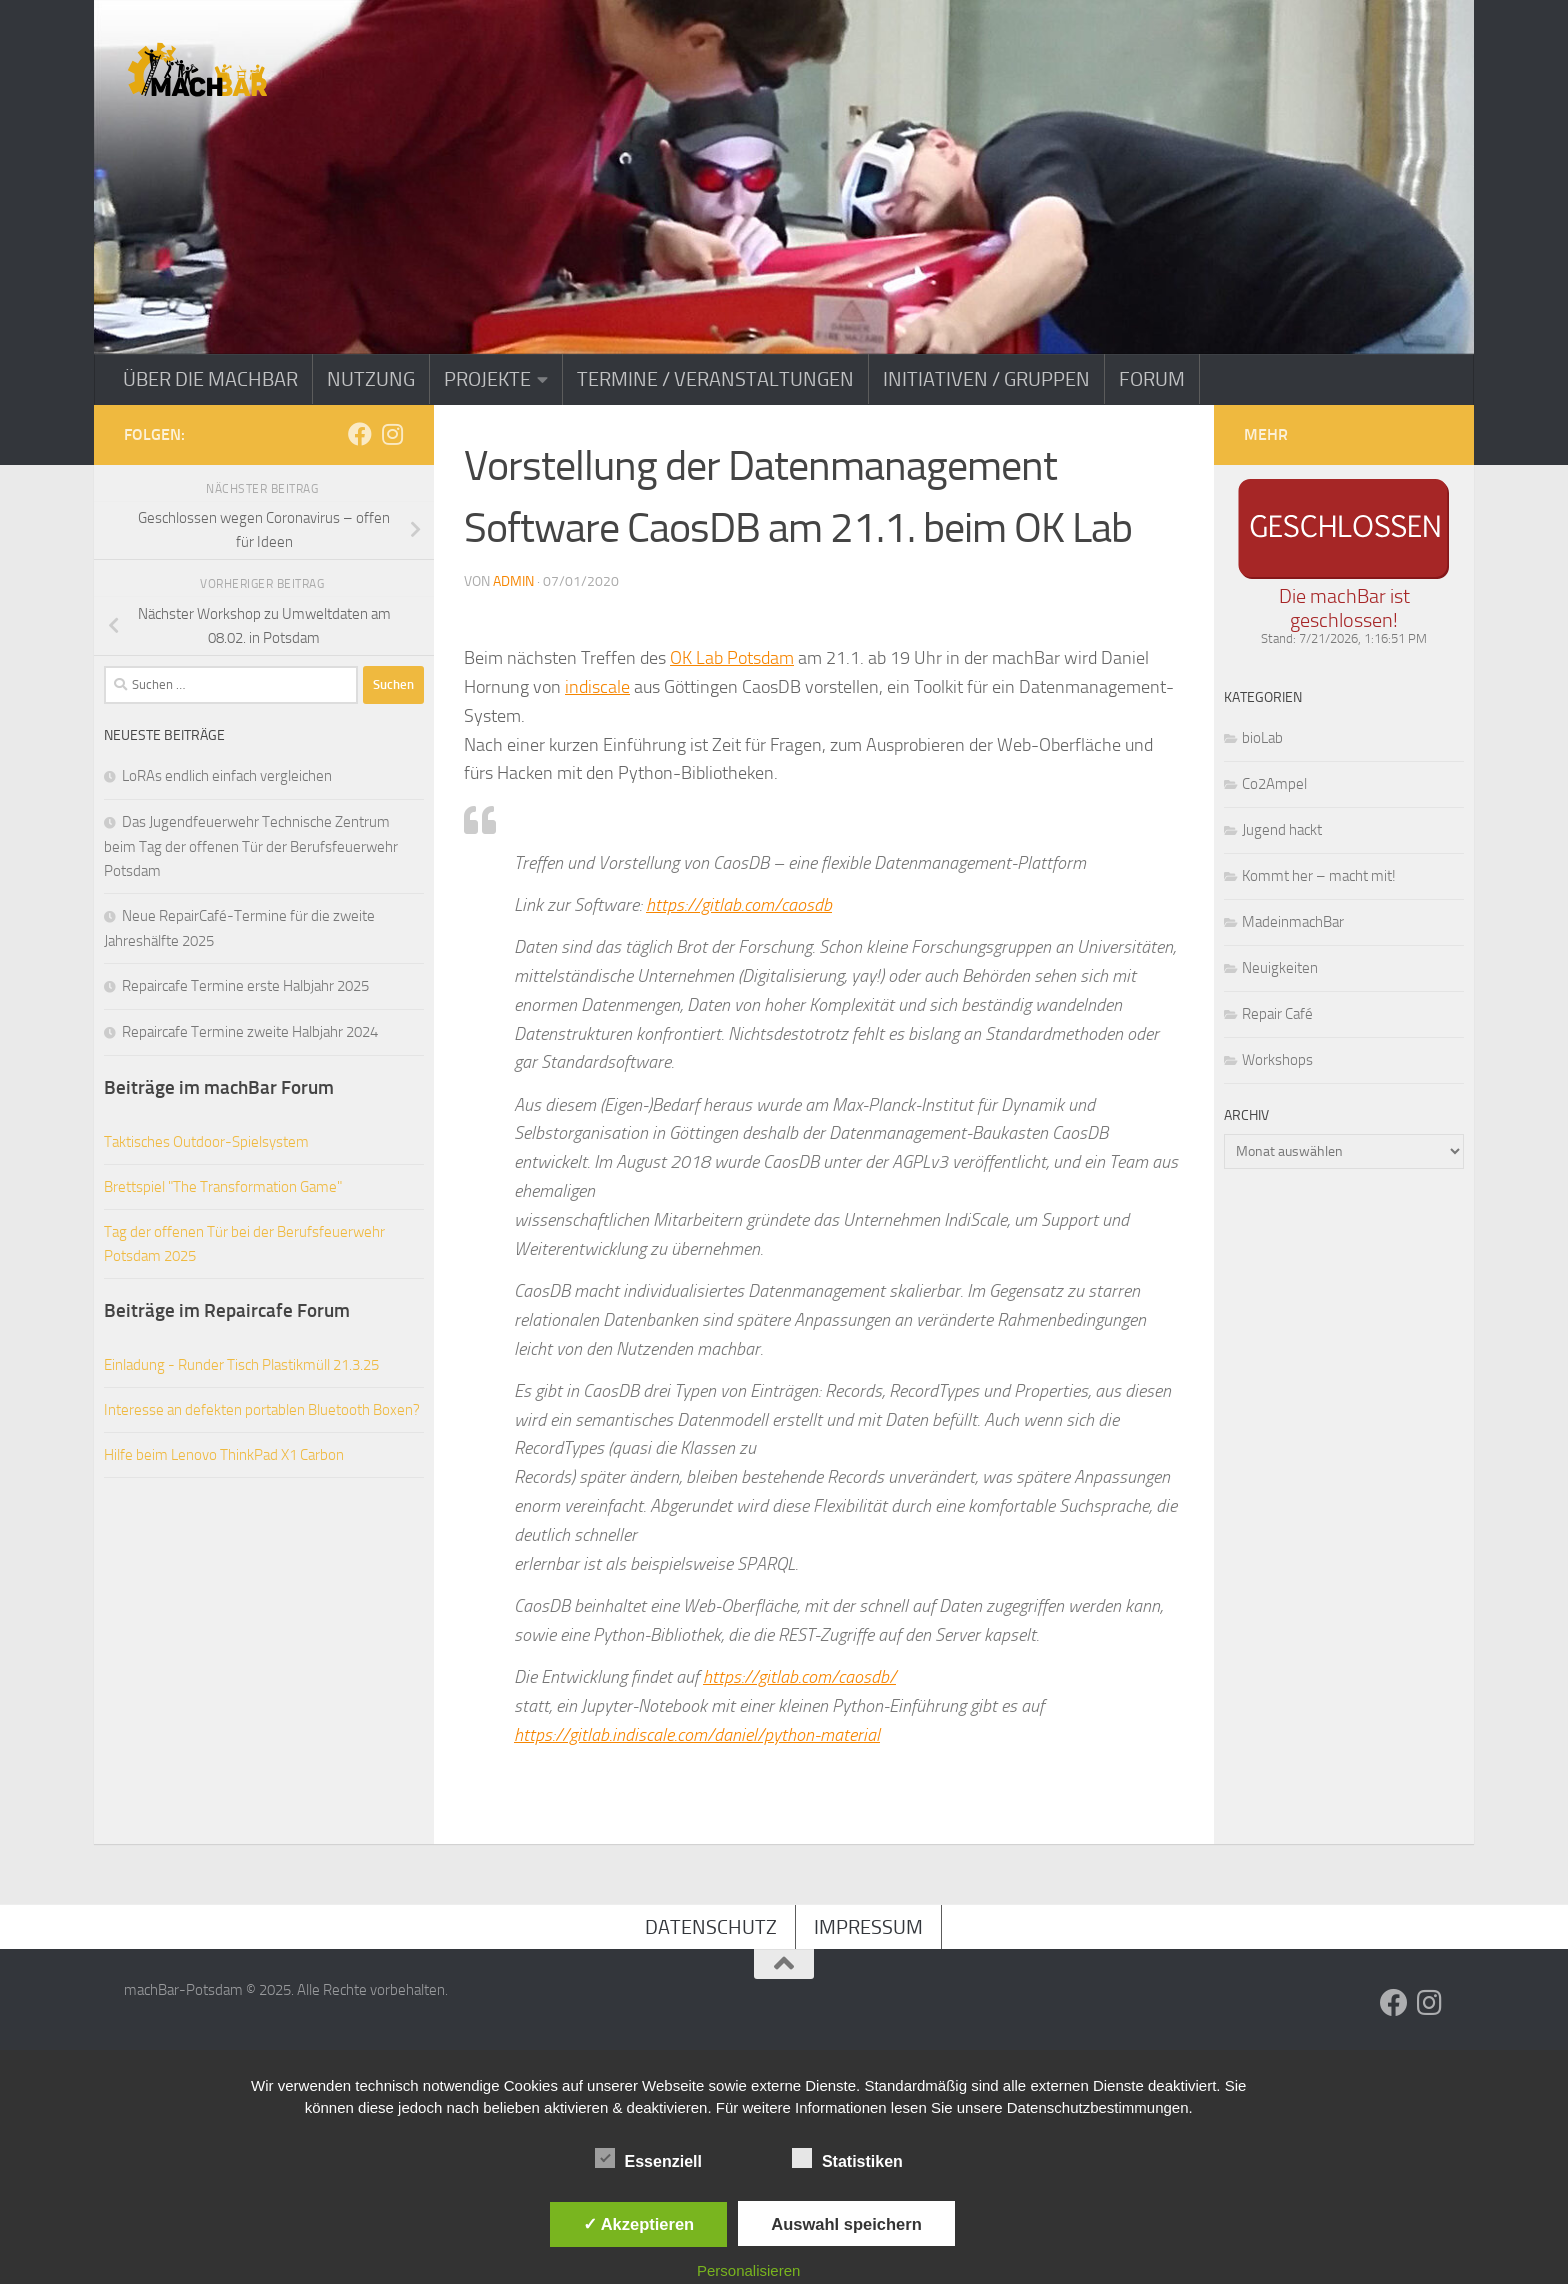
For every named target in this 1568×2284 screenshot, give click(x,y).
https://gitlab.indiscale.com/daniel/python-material (697, 1735)
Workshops (1277, 1060)
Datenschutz (711, 1927)
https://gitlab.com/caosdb (739, 905)
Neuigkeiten (1280, 968)
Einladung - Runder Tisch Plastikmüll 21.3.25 (241, 1365)
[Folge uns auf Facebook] (360, 434)
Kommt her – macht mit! (1319, 876)
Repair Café (1277, 1014)
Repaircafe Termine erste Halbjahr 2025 (245, 986)
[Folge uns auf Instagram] (392, 434)
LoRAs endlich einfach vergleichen (227, 776)
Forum (1152, 379)
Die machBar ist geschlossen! (1344, 608)
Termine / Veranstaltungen (715, 379)
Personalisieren (748, 2270)
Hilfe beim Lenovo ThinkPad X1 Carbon (224, 1455)
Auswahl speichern (846, 2224)
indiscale (597, 687)
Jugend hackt (1282, 830)
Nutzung (371, 379)
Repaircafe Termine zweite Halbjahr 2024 (250, 1032)
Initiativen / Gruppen (986, 379)
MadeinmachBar (1293, 922)
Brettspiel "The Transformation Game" (223, 1187)
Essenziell (648, 2159)
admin (513, 581)
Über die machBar (210, 379)
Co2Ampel (1274, 784)
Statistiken (847, 2159)
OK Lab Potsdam (732, 658)
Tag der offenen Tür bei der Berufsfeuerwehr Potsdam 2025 (244, 1244)
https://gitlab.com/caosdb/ (799, 1677)
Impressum (868, 1927)
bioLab (1262, 738)
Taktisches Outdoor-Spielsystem (206, 1142)
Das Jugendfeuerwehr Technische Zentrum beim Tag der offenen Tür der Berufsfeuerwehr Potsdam (251, 846)
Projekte (487, 379)
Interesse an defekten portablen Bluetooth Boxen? (262, 1410)
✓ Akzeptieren (639, 2224)
